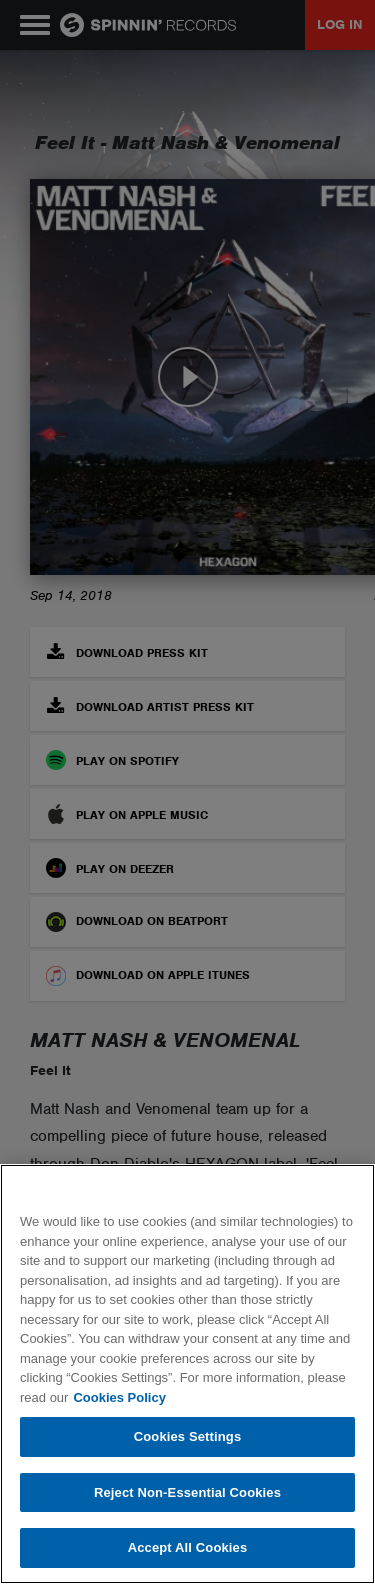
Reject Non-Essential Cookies (187, 1492)
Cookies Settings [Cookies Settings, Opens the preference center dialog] (188, 1436)
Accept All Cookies (188, 1547)
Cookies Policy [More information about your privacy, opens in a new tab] (119, 1397)
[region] (187, 1374)
